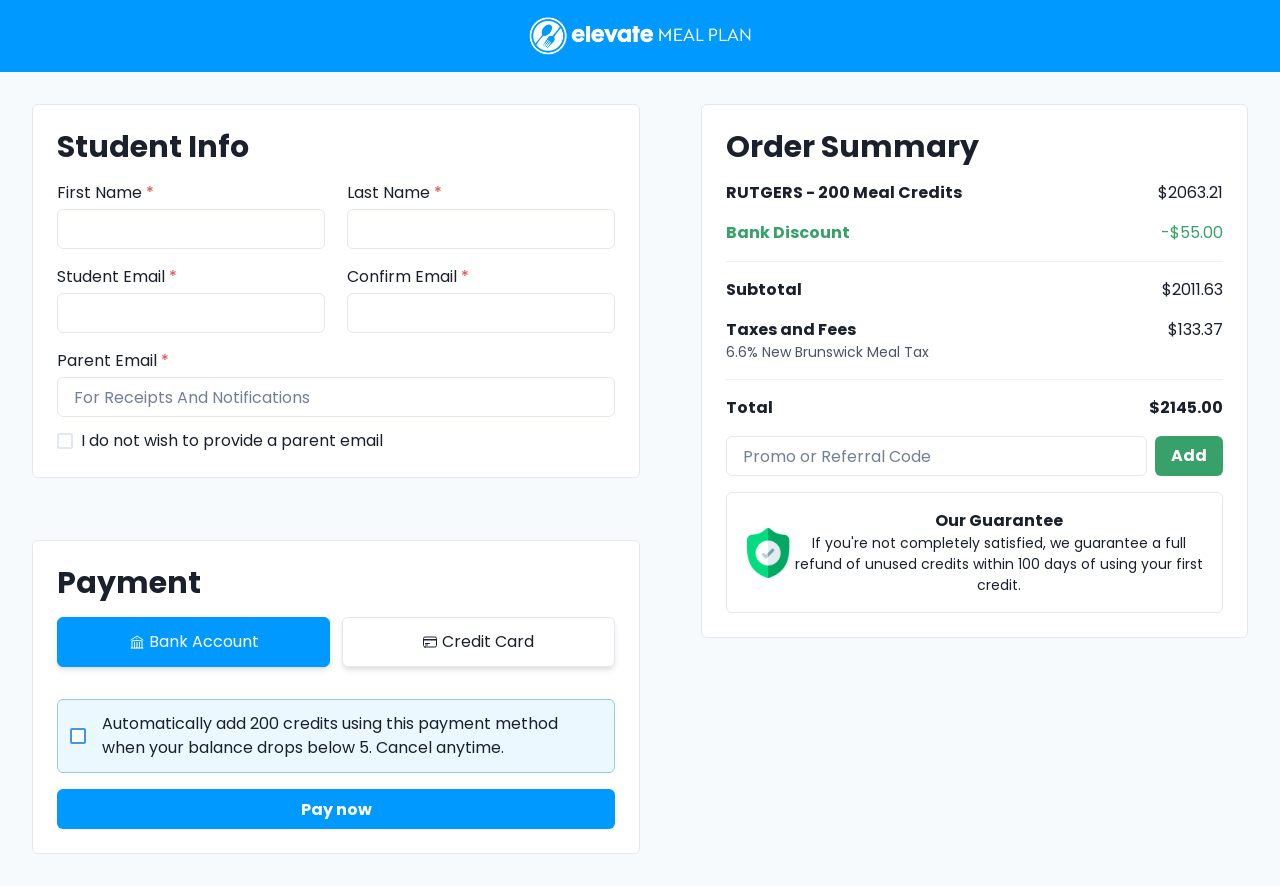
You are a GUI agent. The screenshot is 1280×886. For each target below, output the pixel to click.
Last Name (394, 192)
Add (1189, 455)
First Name (105, 192)
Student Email (117, 276)
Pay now (336, 809)
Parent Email (113, 360)
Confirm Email (408, 276)
